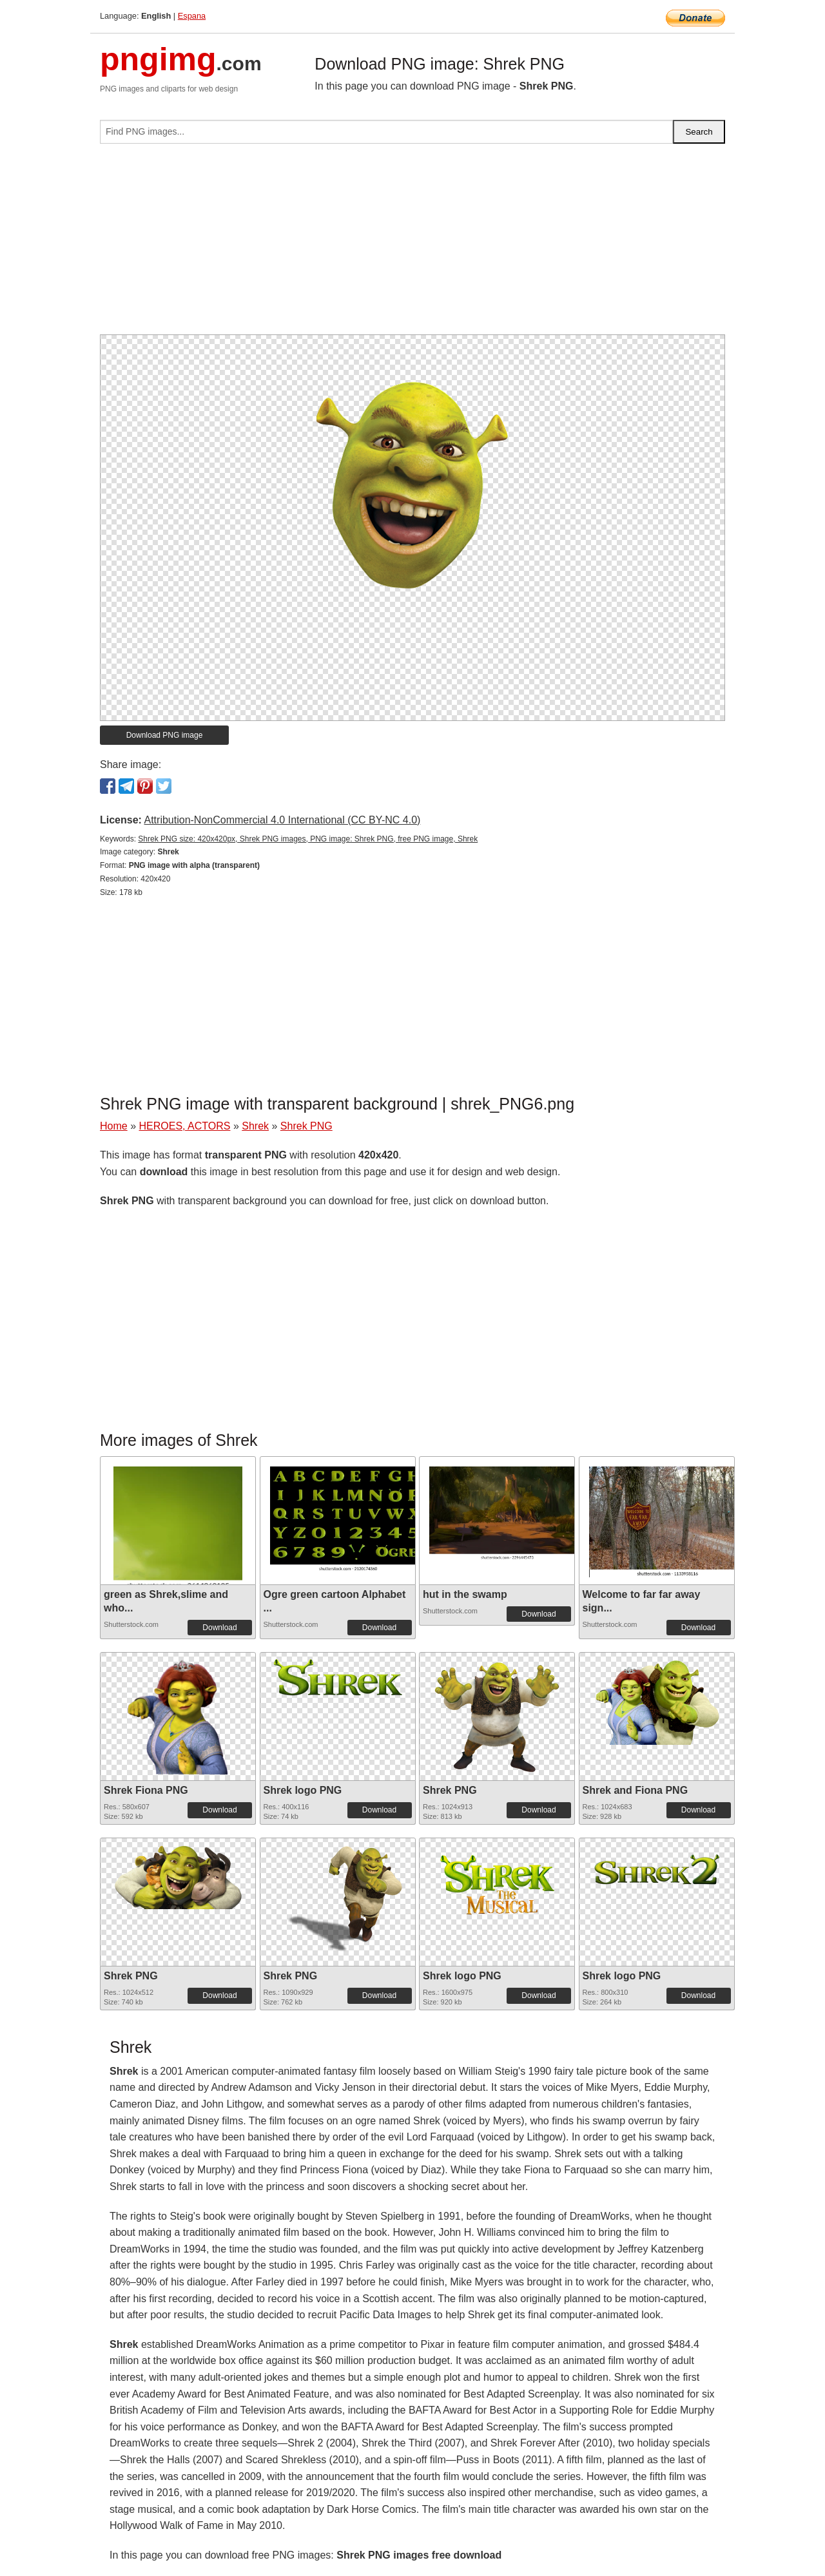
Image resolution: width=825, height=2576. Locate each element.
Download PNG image (164, 735)
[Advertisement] (412, 244)
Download (219, 1627)
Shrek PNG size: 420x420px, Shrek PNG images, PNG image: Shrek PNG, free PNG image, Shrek (308, 838)
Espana (192, 16)
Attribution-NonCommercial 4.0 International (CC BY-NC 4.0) (282, 819)
